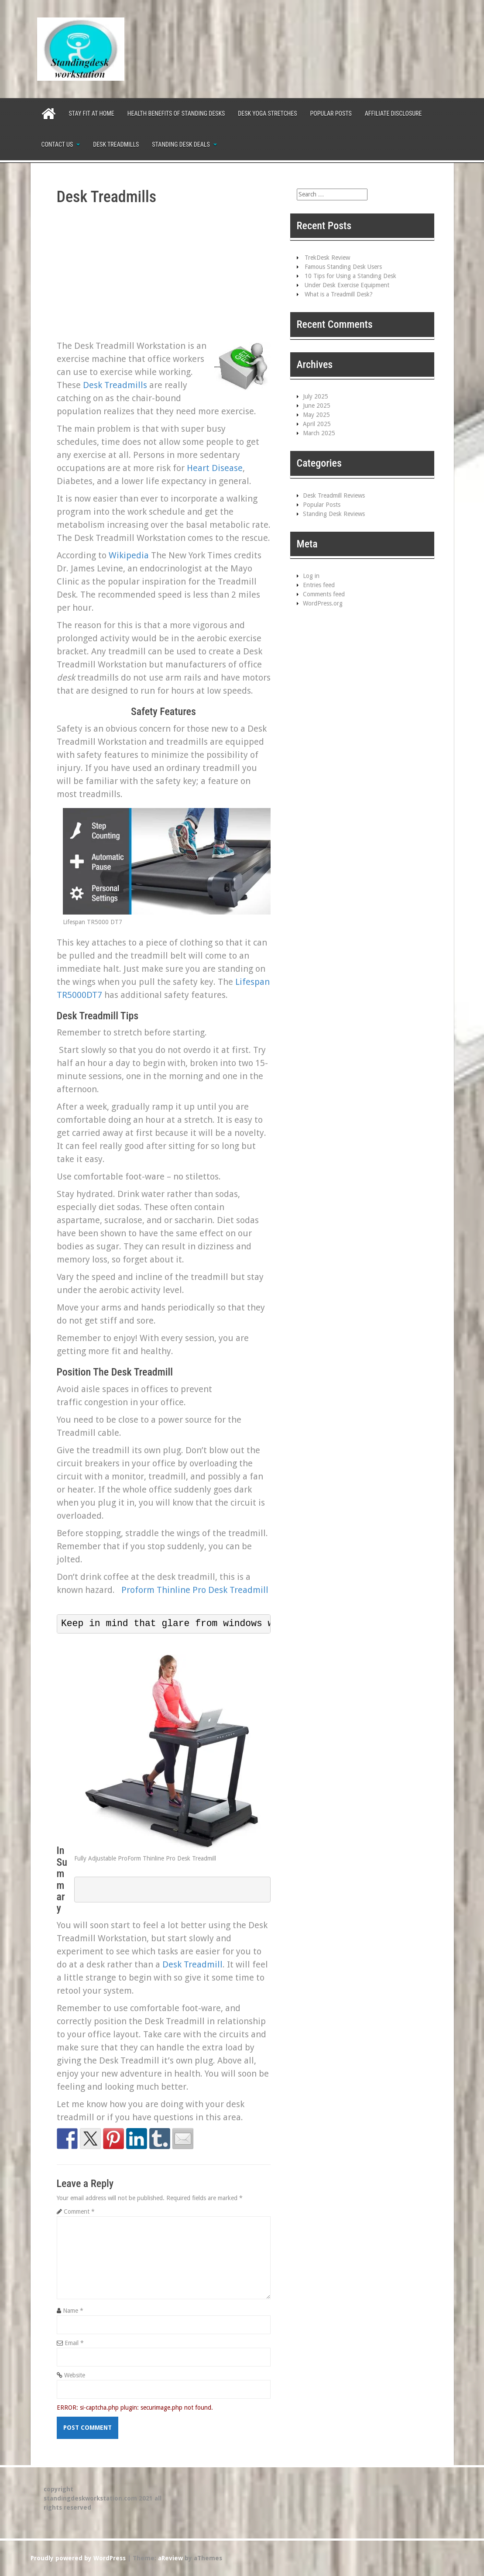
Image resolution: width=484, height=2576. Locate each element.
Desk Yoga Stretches (267, 113)
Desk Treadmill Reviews (334, 495)
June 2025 (316, 405)
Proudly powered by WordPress (78, 2558)
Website (74, 2375)
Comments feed (324, 594)
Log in (311, 575)
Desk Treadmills (116, 144)
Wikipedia (129, 555)
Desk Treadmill (192, 1964)
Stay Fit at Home (91, 113)
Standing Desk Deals (180, 144)
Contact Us (57, 144)
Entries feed (319, 584)
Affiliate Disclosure (393, 113)
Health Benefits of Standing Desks (176, 113)
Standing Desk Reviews (334, 513)
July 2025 (315, 396)
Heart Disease (215, 468)
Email (74, 2342)
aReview (170, 2558)
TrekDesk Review (327, 257)
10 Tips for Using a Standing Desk (350, 275)
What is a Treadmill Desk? (339, 294)
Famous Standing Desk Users (343, 266)
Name (73, 2310)
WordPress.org (323, 603)
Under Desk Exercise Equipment (347, 285)
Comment (79, 2211)
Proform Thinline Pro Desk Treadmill (194, 1590)
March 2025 (319, 433)
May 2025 (316, 414)
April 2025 (317, 423)
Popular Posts (330, 113)
